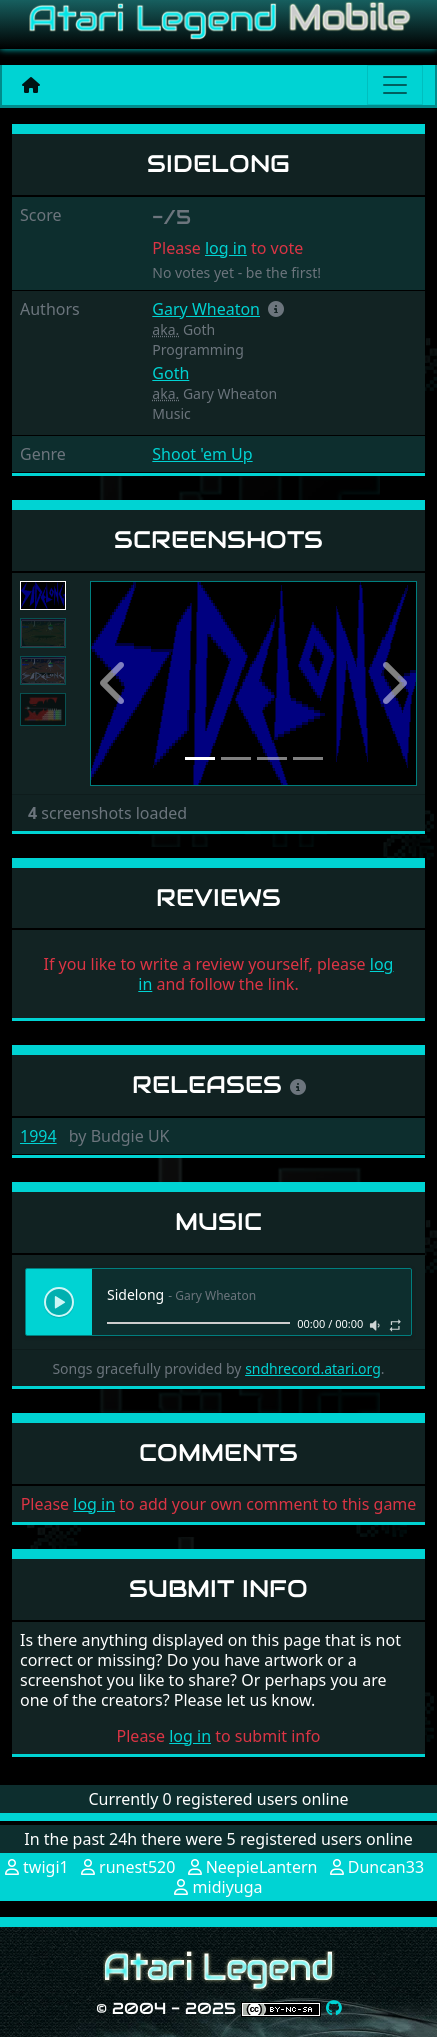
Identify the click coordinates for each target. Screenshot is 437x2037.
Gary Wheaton (206, 309)
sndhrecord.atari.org (313, 1368)
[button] (276, 309)
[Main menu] (395, 85)
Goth (170, 373)
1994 (38, 1136)
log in (226, 248)
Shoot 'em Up (202, 454)
